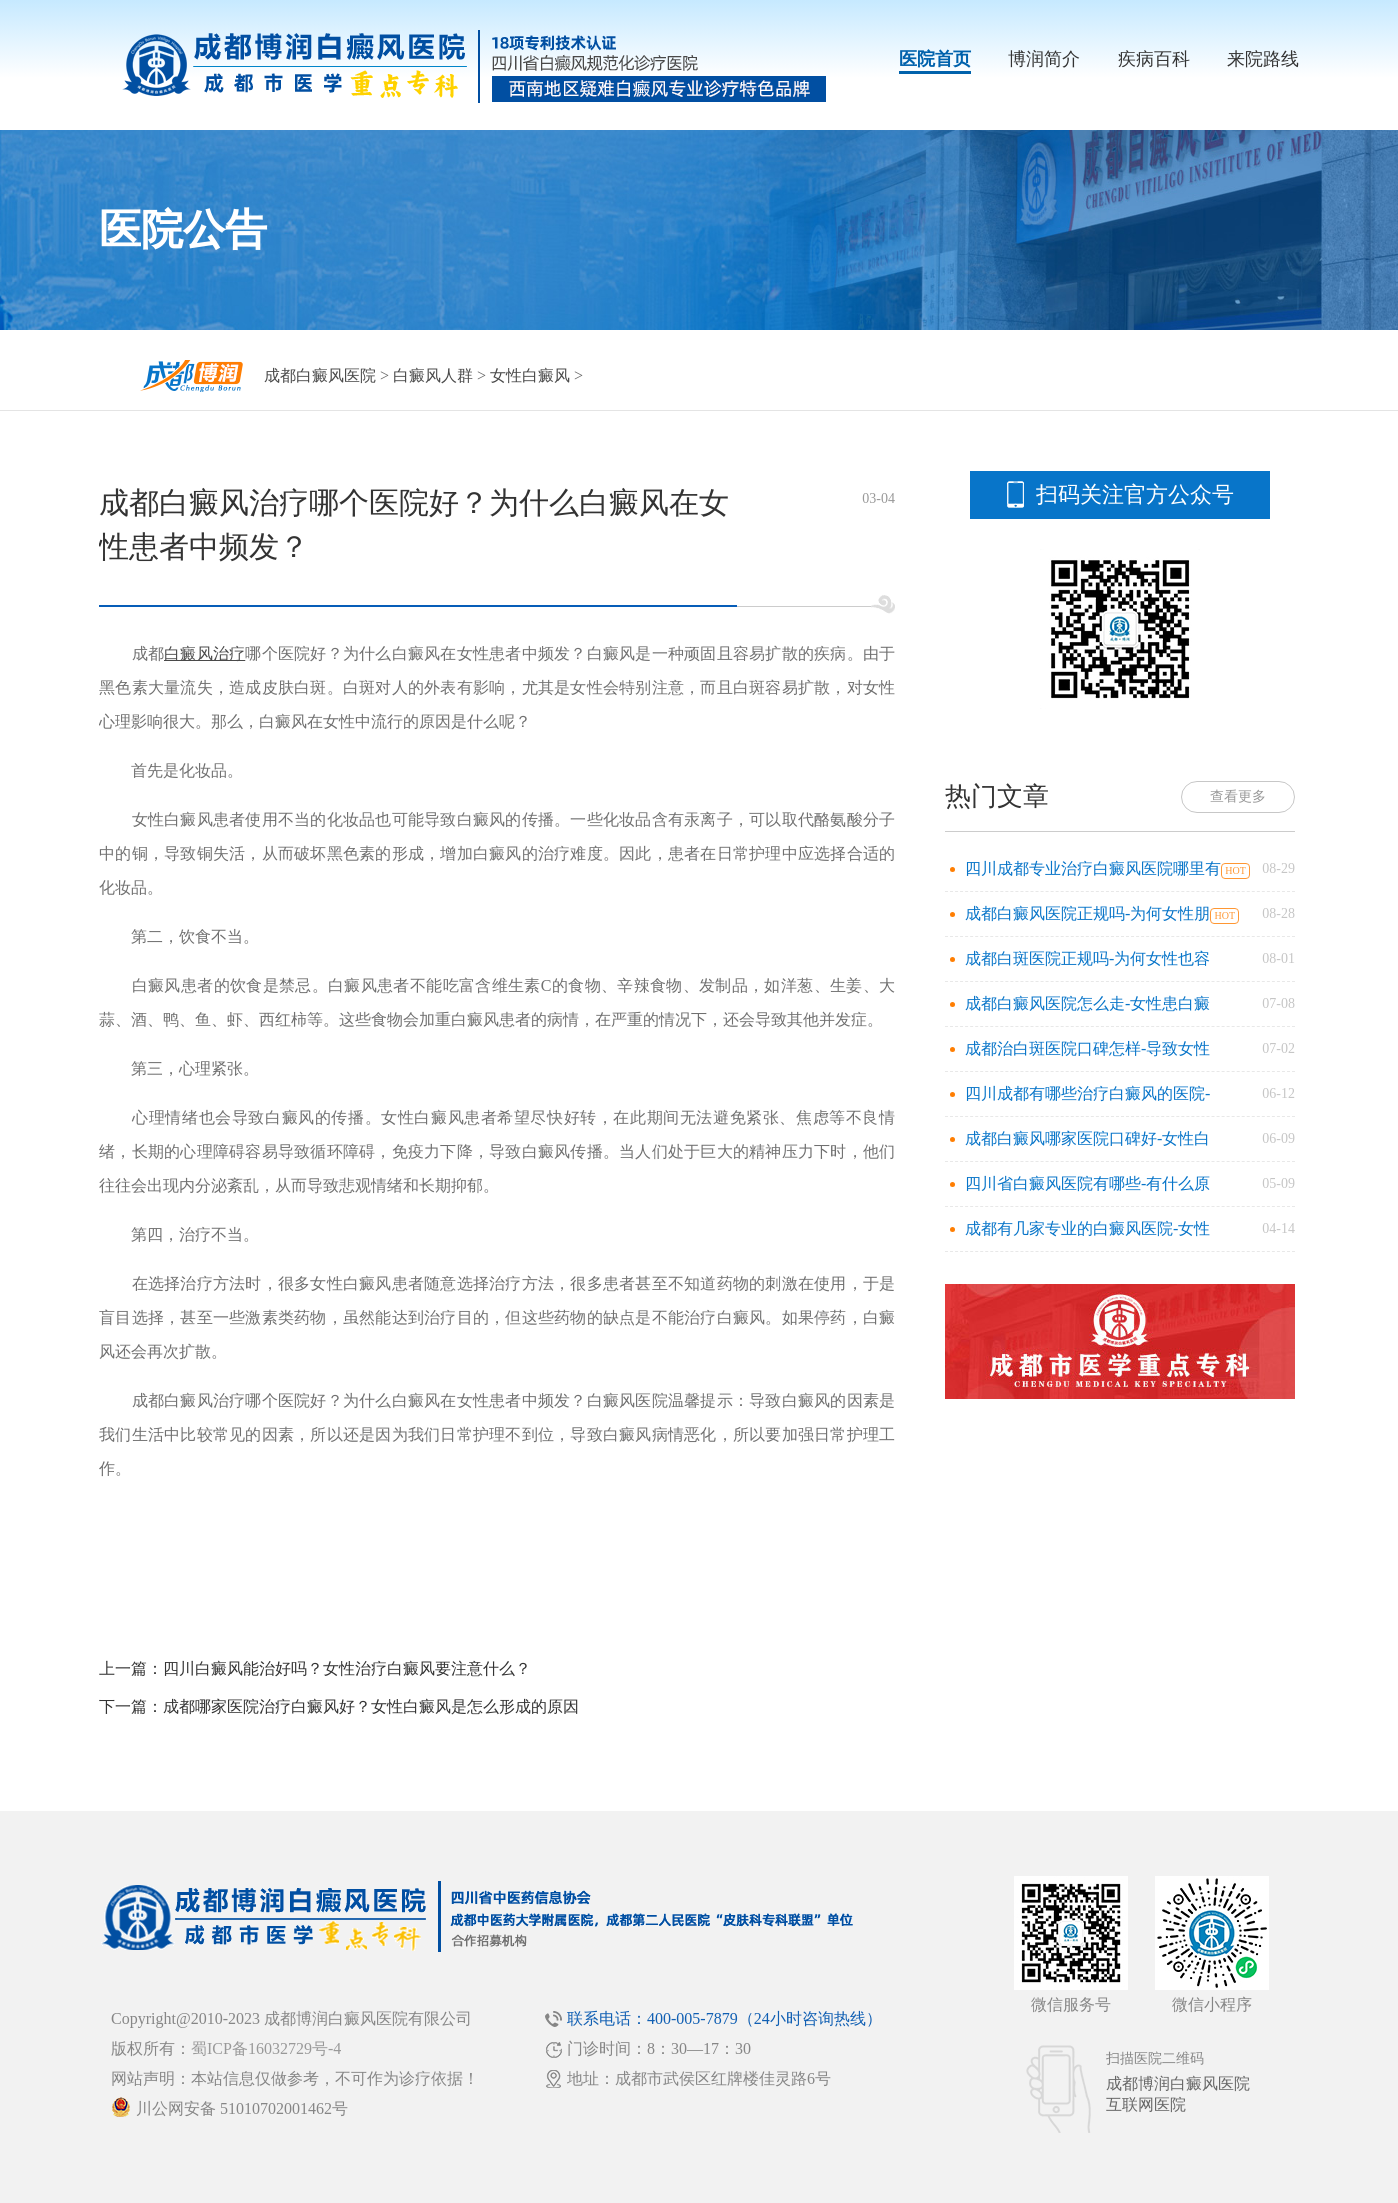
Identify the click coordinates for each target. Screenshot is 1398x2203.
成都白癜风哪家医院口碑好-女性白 (1087, 1138)
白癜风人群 (433, 375)
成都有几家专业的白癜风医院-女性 (1087, 1228)
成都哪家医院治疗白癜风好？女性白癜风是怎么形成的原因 (371, 1706)
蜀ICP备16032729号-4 (266, 2048)
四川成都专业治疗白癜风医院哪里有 (1093, 868)
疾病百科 (1154, 59)
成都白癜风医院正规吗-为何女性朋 (1087, 913)
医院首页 (935, 59)
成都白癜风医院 (320, 375)
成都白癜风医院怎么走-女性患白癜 (1087, 1003)
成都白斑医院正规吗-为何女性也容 (1087, 958)
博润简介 (1044, 59)
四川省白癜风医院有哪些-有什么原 (1087, 1183)
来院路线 (1263, 59)
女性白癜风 (530, 375)
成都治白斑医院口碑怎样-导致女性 (1087, 1048)
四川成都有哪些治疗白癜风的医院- (1087, 1093)
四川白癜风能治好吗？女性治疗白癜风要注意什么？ (347, 1668)
